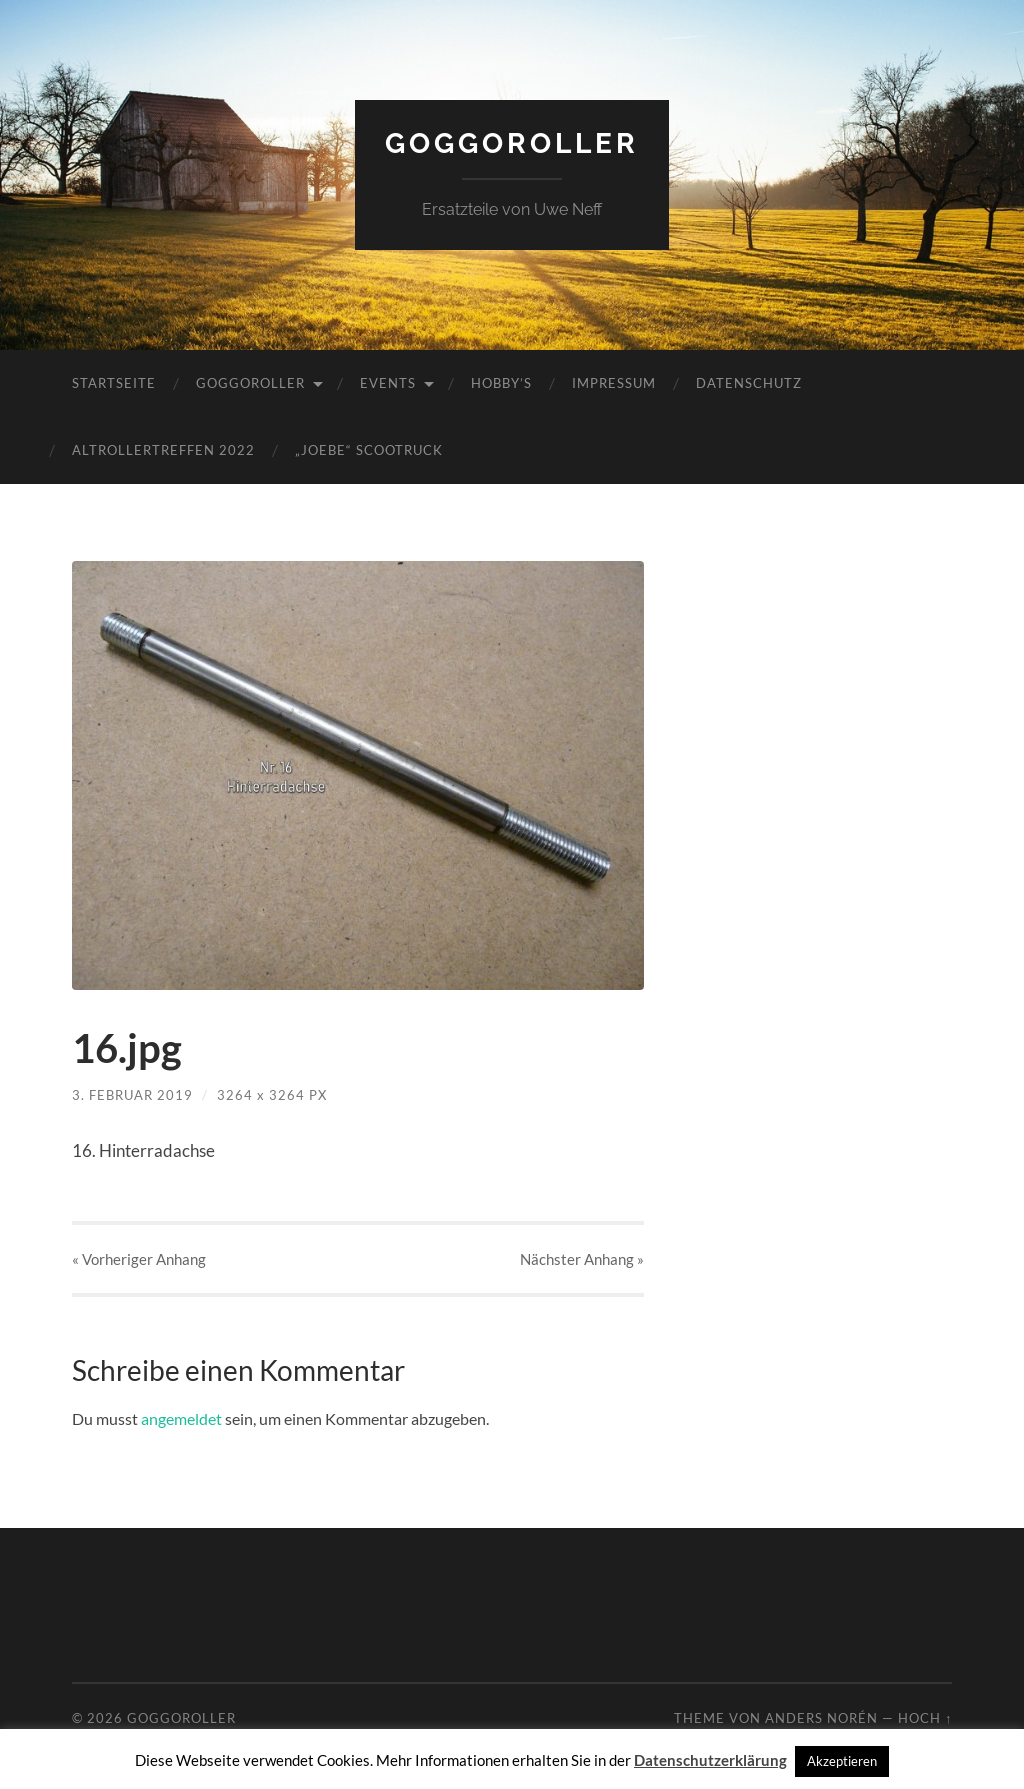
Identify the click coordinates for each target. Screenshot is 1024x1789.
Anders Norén (821, 1718)
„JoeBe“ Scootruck (369, 450)
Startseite (114, 383)
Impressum (614, 383)
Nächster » (582, 1259)
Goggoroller (512, 143)
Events (388, 383)
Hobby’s (501, 383)
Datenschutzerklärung (710, 1760)
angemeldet (181, 1418)
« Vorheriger (139, 1259)
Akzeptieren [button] (842, 1761)
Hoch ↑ (925, 1718)
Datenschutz (749, 383)
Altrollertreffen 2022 (163, 450)
